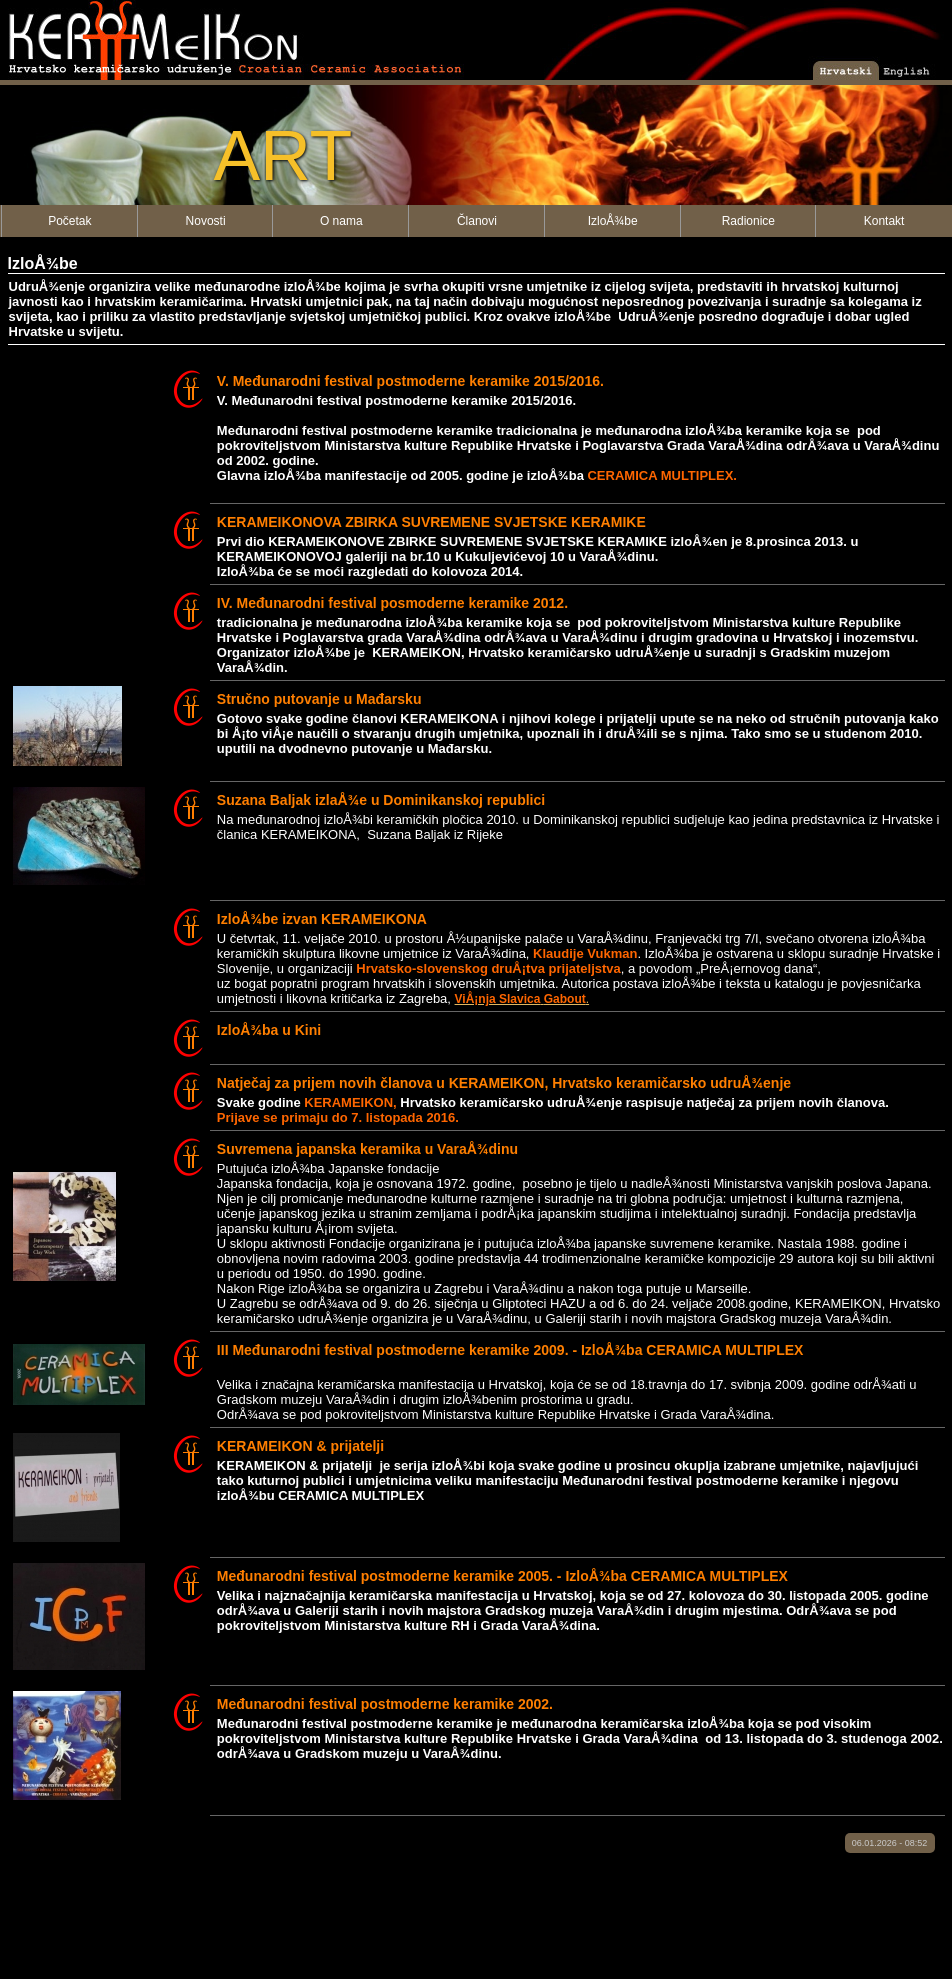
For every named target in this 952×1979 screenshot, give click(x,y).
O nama (341, 221)
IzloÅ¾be (613, 221)
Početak (69, 221)
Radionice (748, 221)
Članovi (477, 221)
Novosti (206, 221)
